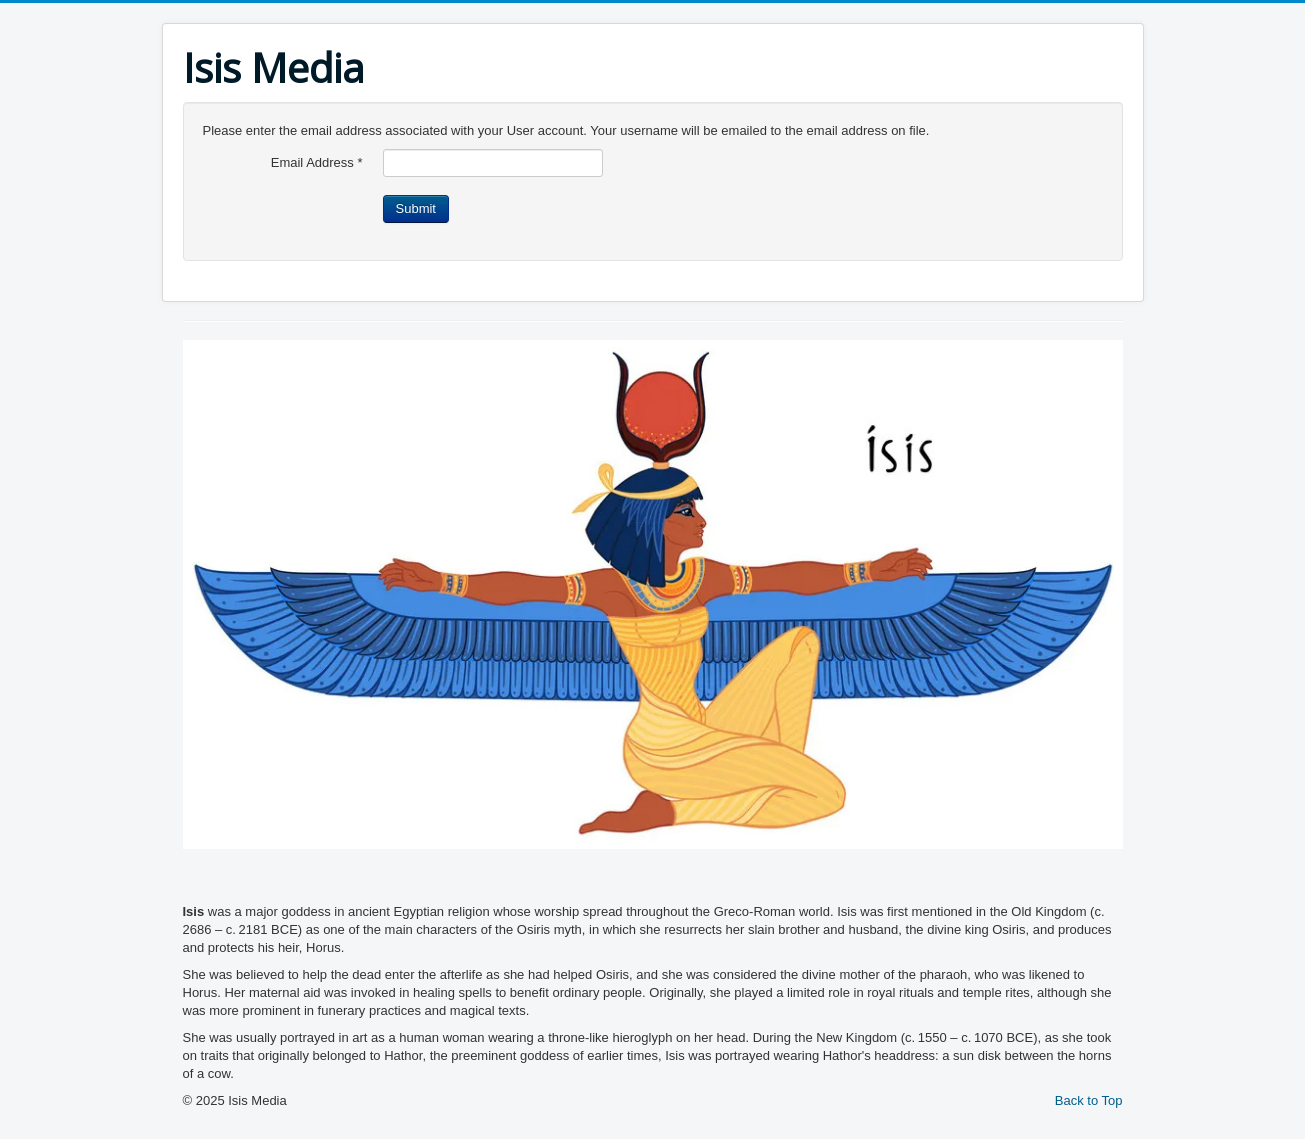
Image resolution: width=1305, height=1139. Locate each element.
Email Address (317, 162)
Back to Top (1089, 1100)
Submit (416, 208)
